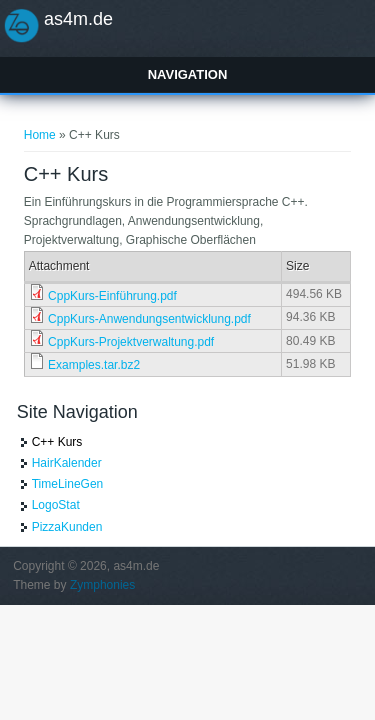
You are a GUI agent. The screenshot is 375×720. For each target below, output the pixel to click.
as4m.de (78, 19)
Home (40, 135)
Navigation (188, 74)
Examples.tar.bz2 (94, 365)
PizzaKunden (67, 527)
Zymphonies (102, 585)
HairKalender (67, 463)
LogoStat (56, 505)
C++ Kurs (57, 442)
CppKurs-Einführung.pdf (112, 296)
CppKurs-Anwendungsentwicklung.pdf (149, 319)
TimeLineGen (68, 484)
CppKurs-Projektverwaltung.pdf (131, 342)
